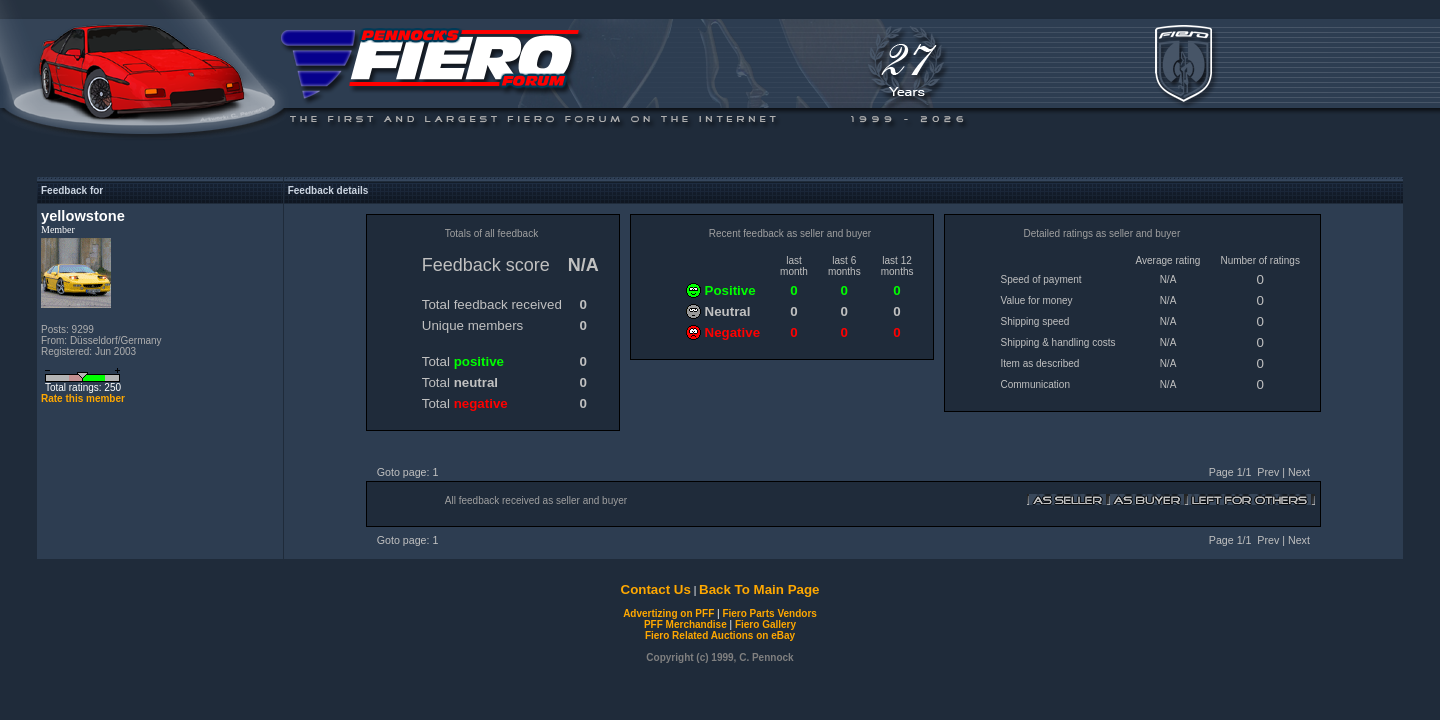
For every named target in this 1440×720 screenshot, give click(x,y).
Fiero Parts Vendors (769, 613)
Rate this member (83, 398)
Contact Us (656, 589)
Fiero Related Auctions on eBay (720, 635)
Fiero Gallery (765, 624)
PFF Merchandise (685, 624)
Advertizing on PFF (668, 613)
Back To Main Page (759, 589)
